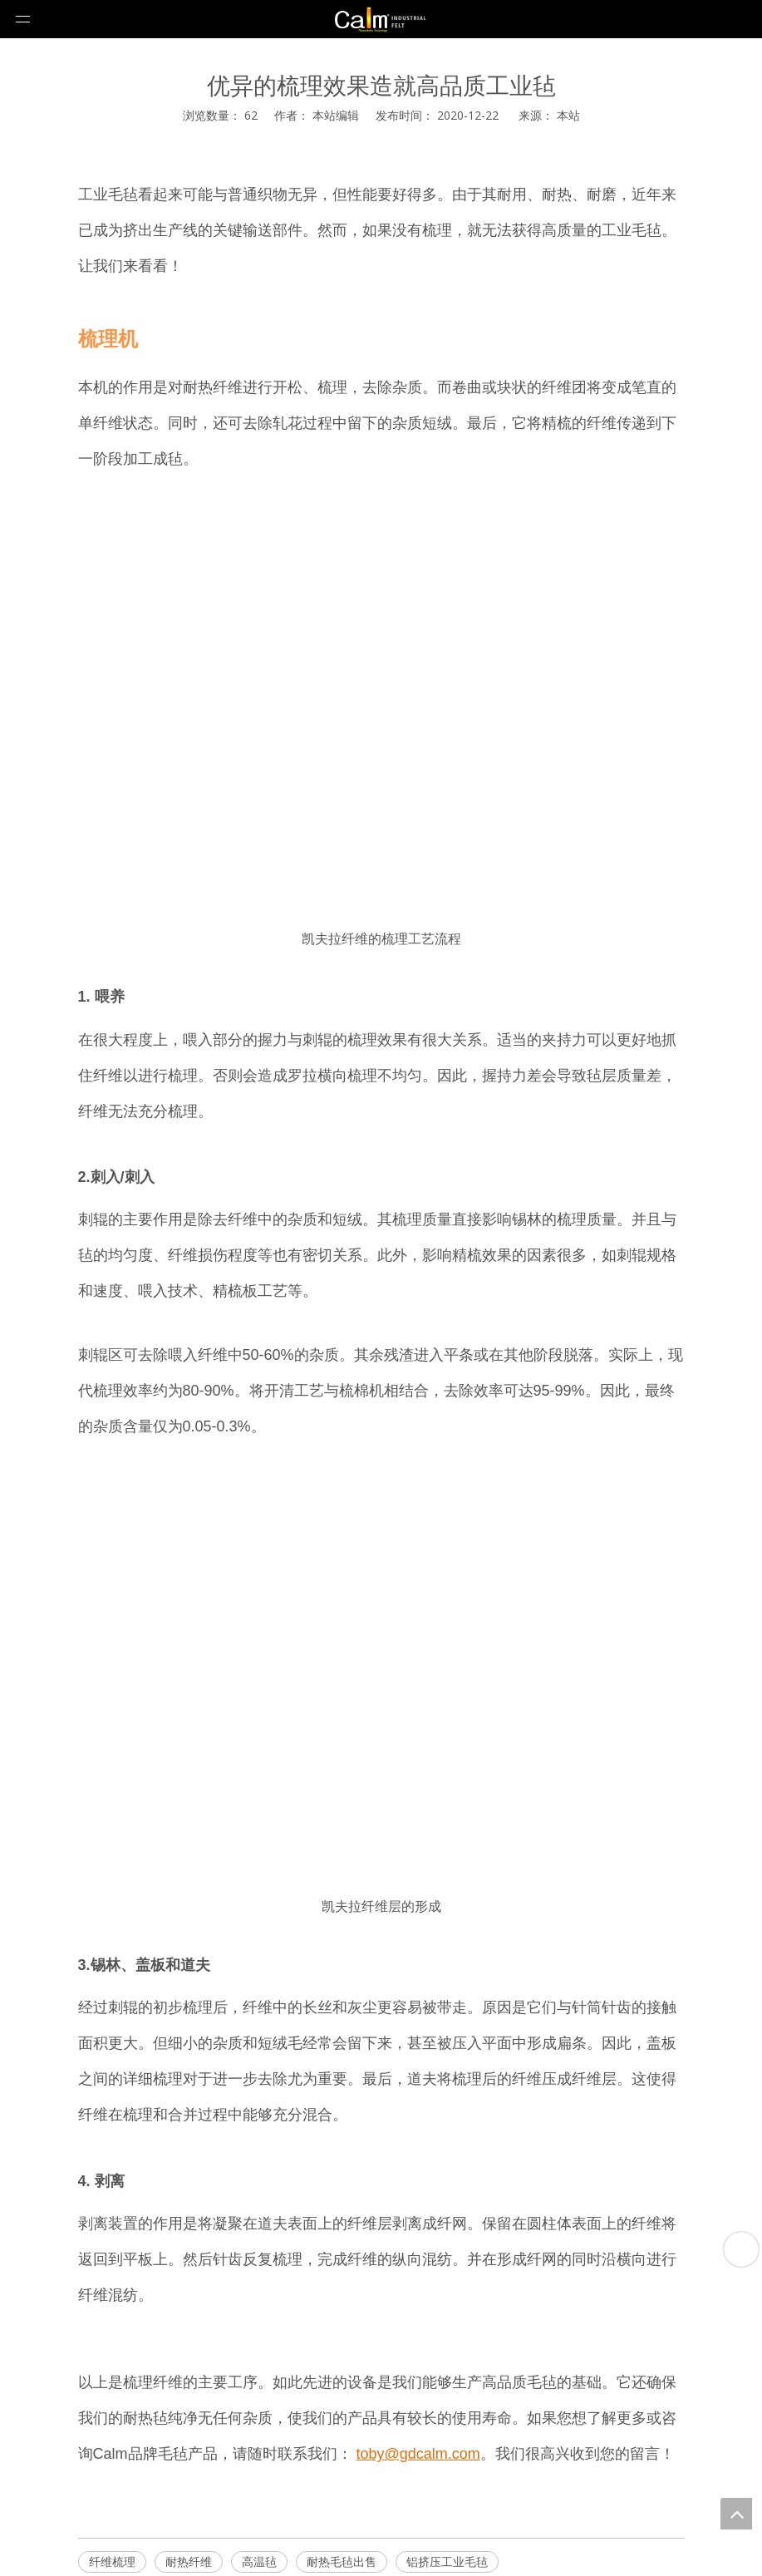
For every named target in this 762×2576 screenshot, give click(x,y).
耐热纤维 (188, 2561)
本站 (568, 115)
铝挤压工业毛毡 (447, 2561)
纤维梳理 (112, 2561)
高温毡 (259, 2561)
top (736, 2513)
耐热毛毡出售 (341, 2561)
